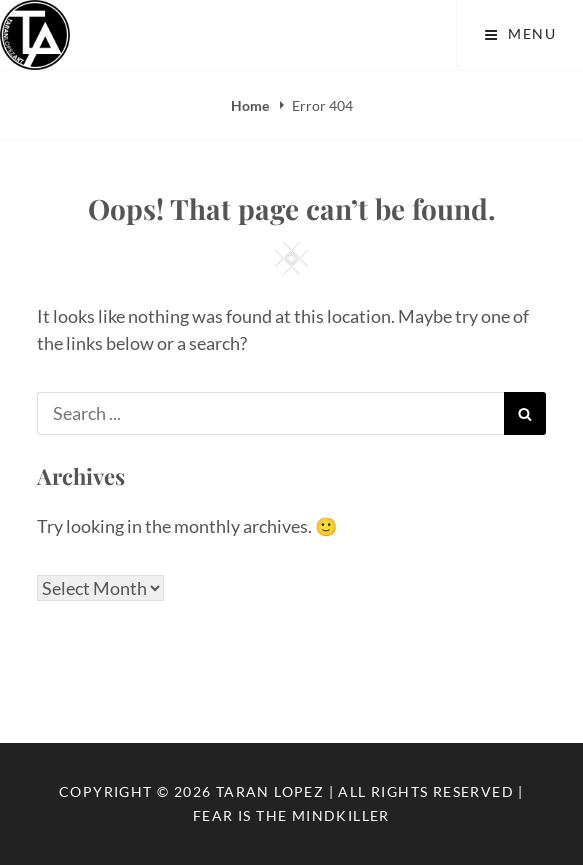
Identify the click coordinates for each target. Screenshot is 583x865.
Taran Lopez (270, 791)
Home (251, 105)
